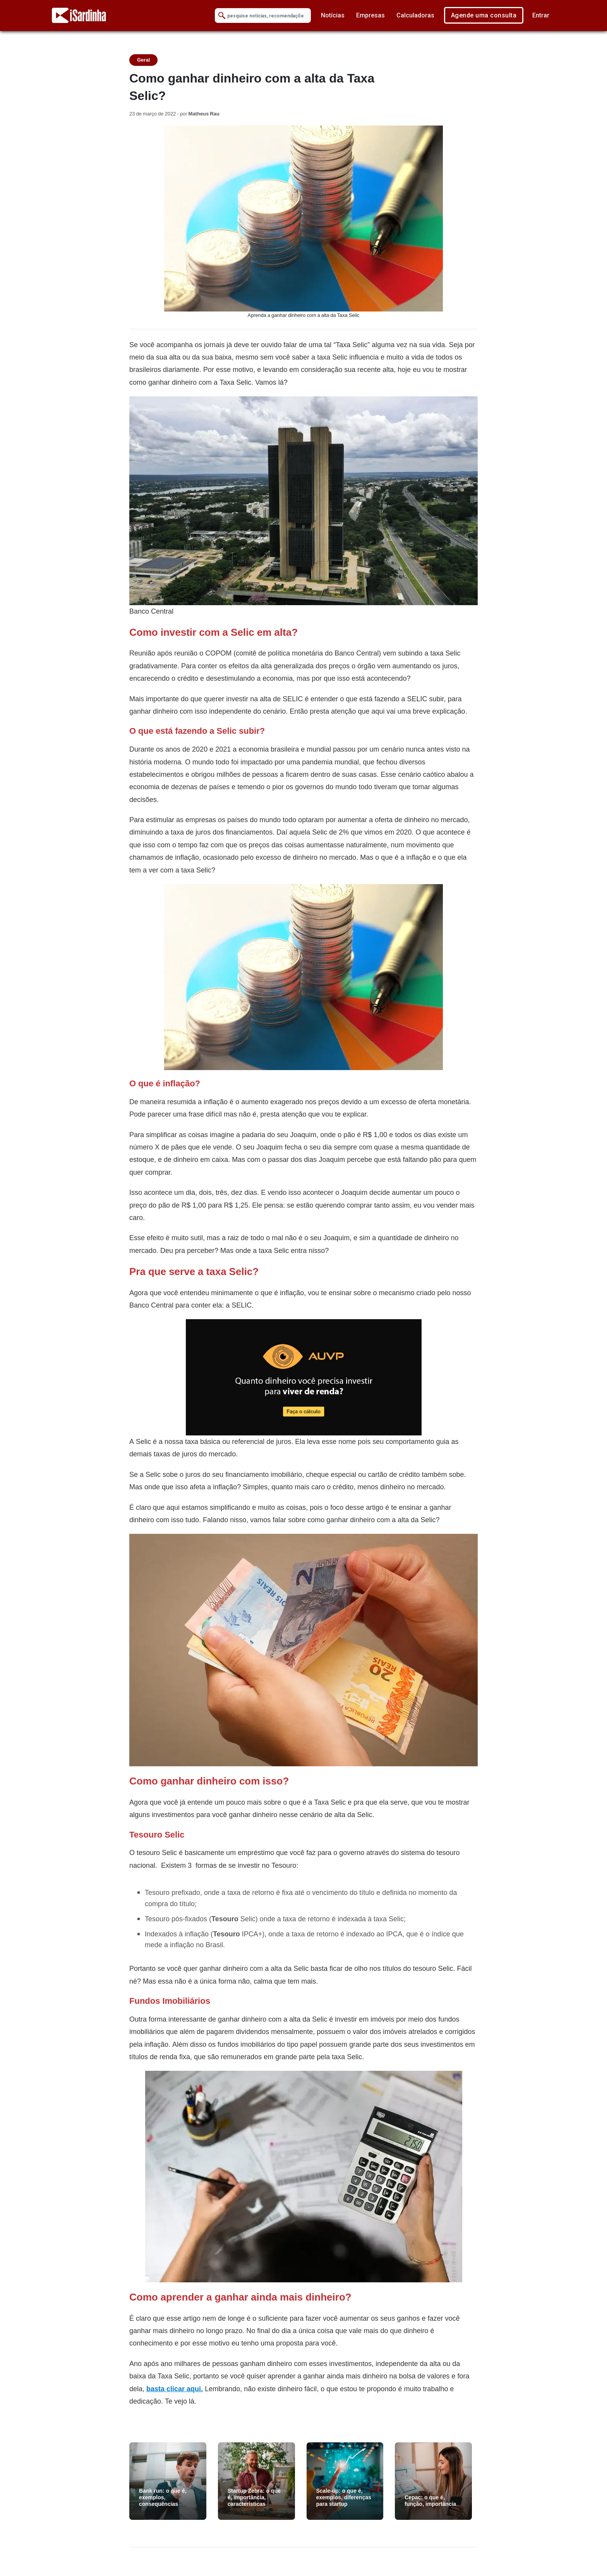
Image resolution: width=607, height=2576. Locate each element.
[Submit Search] (221, 15)
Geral (143, 60)
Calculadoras (415, 15)
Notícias (333, 15)
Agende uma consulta (484, 15)
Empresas (370, 15)
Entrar (540, 15)
